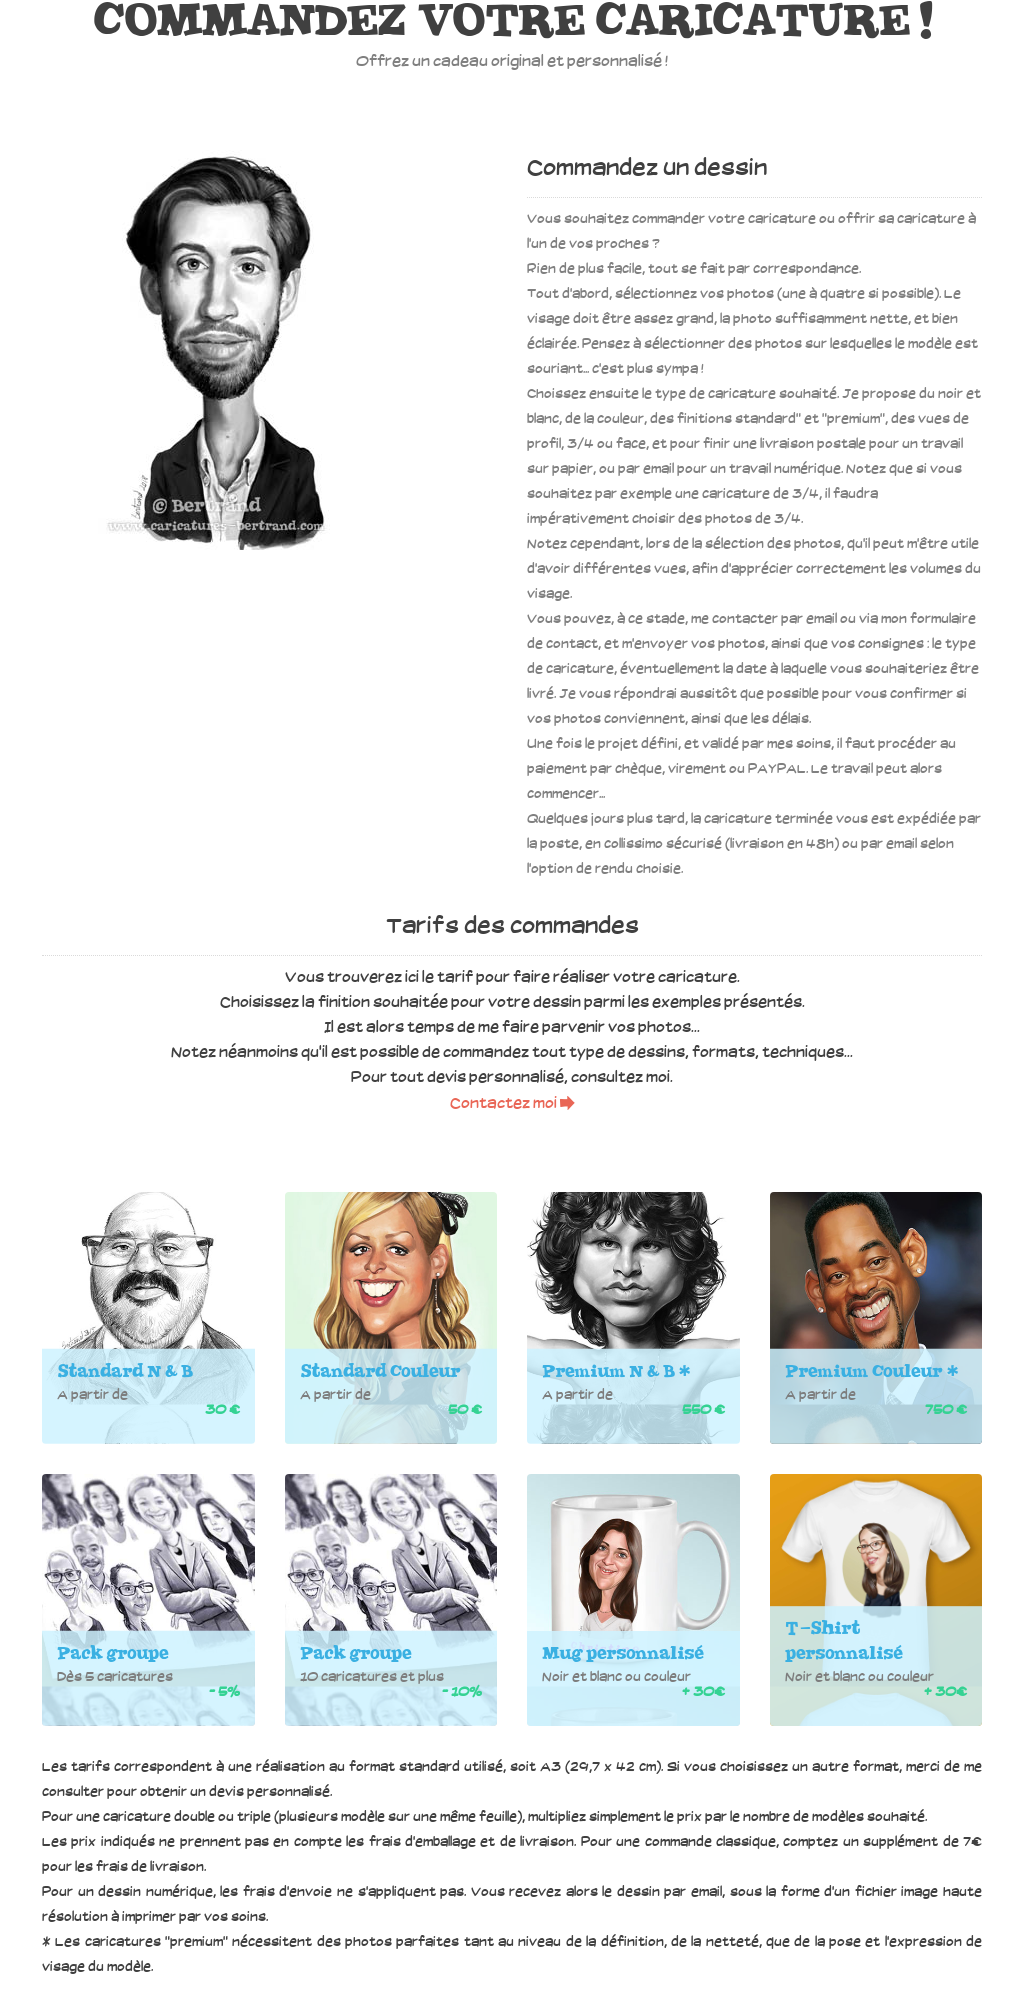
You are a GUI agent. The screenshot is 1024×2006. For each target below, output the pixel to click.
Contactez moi (512, 1104)
